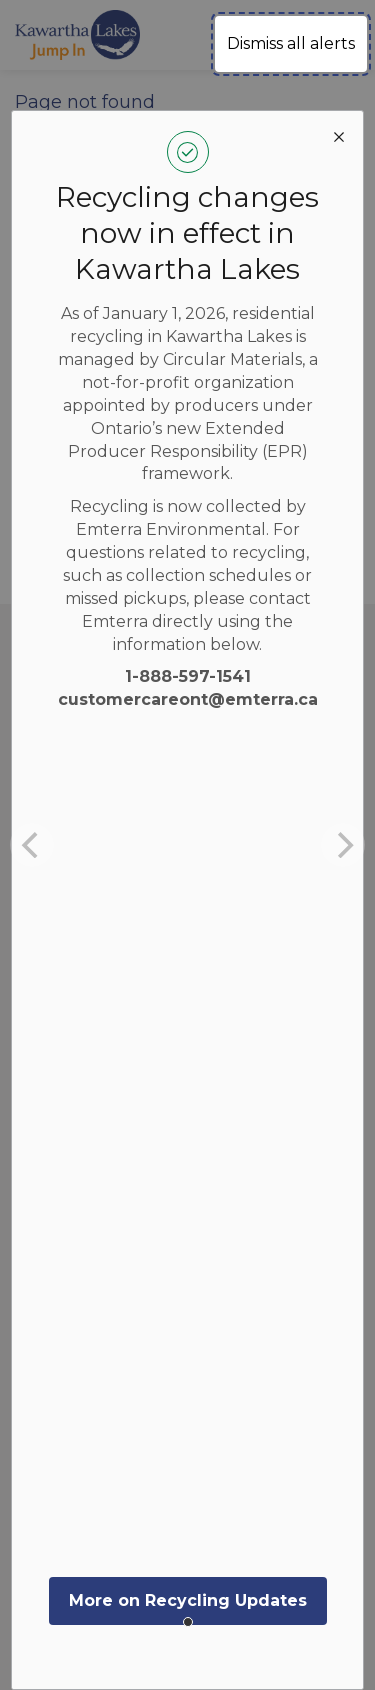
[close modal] (339, 135)
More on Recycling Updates (188, 1600)
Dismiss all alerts (291, 43)
